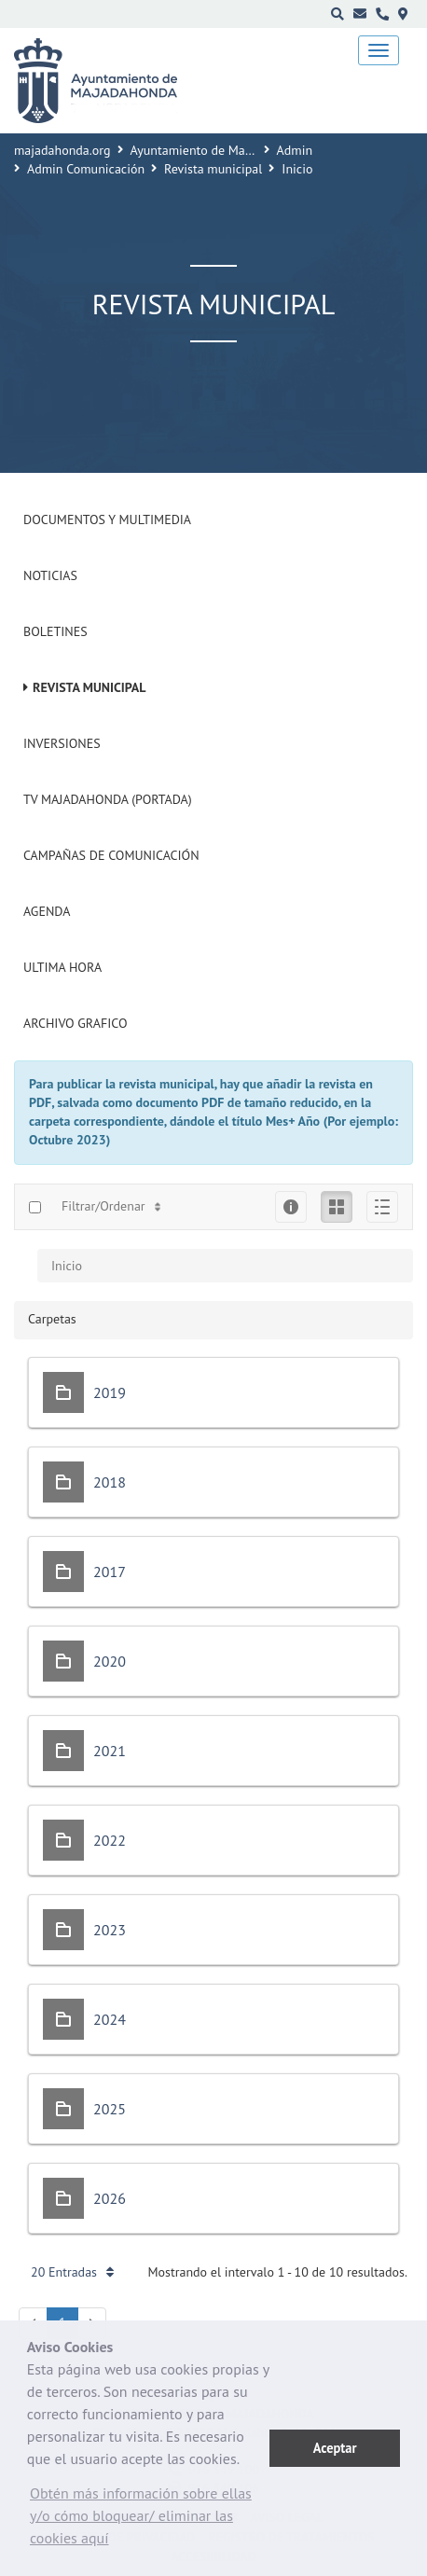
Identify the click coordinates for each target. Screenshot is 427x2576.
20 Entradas (72, 2272)
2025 (109, 2108)
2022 (109, 1840)
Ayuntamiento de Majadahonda (217, 150)
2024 (109, 2019)
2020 (109, 1661)
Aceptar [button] (335, 2448)
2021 (109, 1750)
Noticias (50, 575)
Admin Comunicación (86, 168)
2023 (109, 1929)
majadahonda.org (62, 150)
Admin (295, 150)
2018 (109, 1482)
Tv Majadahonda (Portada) (107, 799)
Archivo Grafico (75, 1023)
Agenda (46, 911)
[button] (148, 2520)
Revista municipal (213, 168)
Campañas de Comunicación (111, 855)
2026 (109, 2198)
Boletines (55, 631)
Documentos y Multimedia (107, 519)
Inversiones (62, 743)
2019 (109, 1392)
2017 (109, 1571)
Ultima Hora (62, 967)
